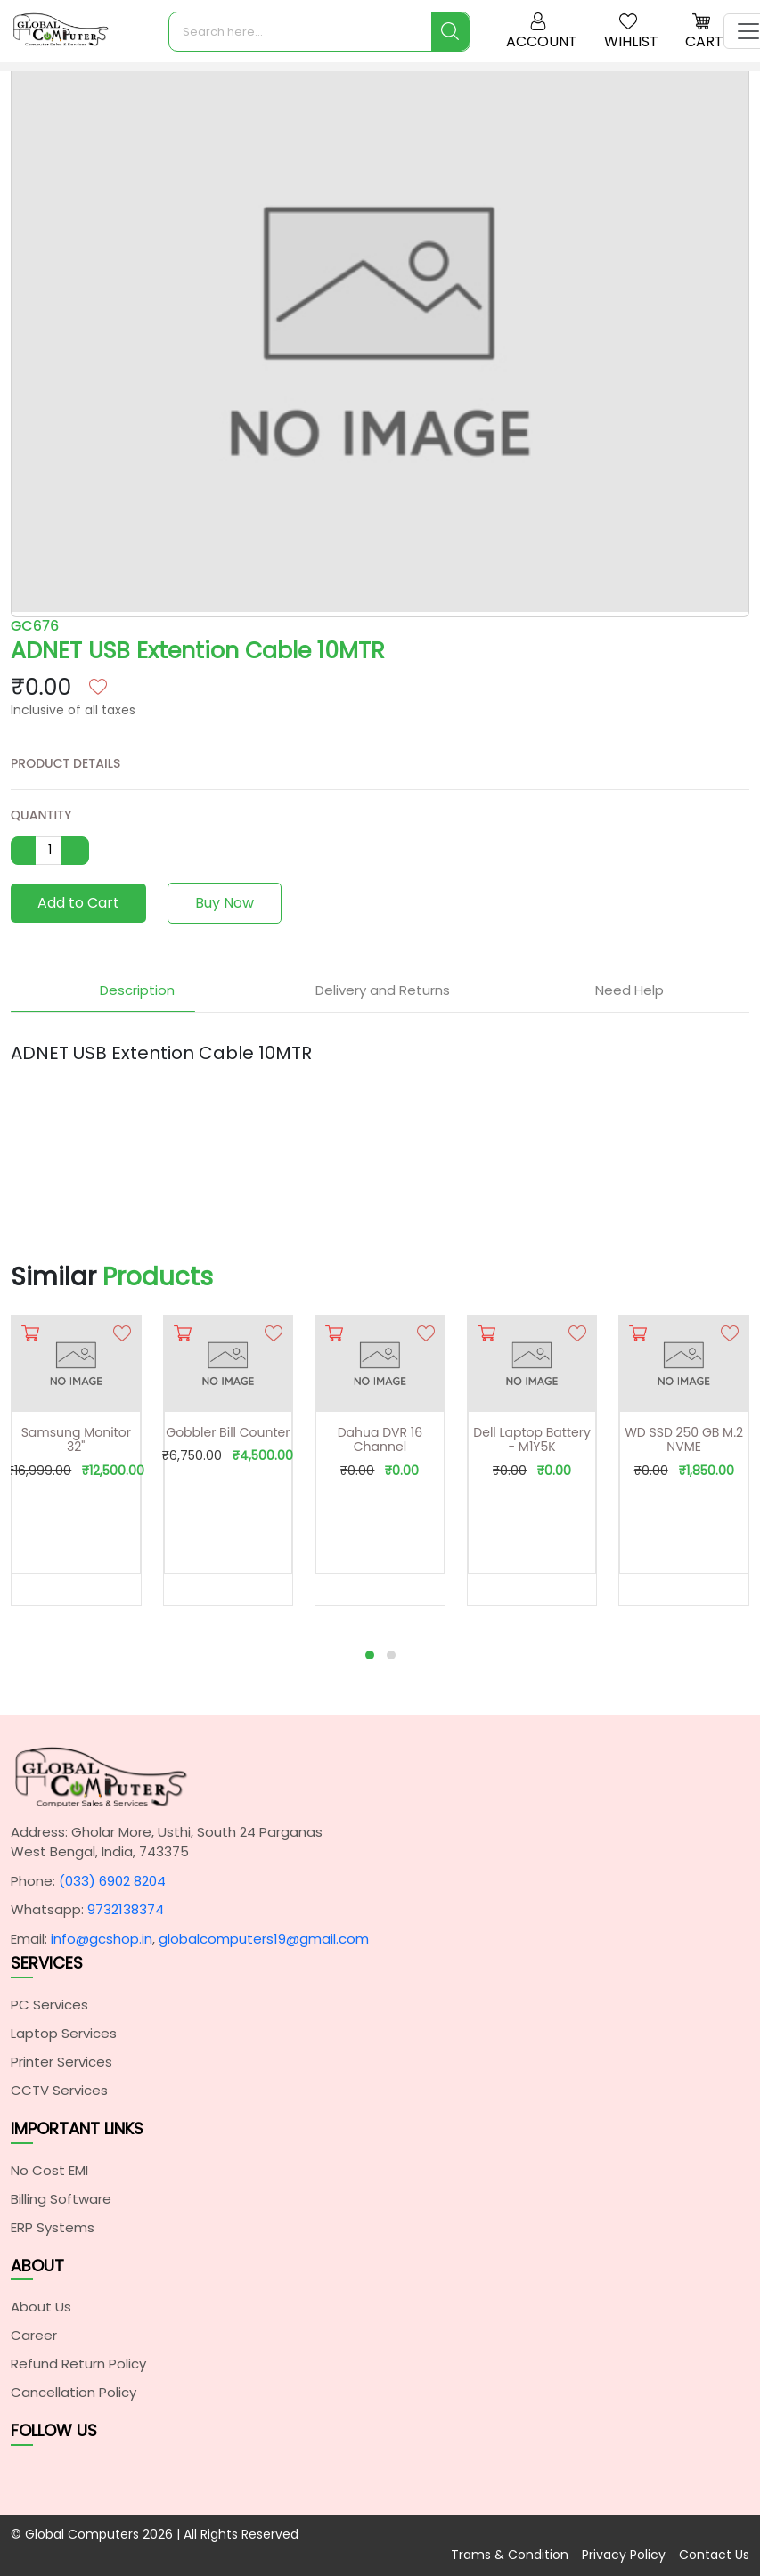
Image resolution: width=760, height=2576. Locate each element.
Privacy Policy (624, 2555)
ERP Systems (52, 2227)
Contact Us (714, 2555)
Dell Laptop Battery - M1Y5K (531, 1439)
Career (34, 2335)
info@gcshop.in (101, 1938)
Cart (704, 32)
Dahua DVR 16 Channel (380, 1439)
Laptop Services (64, 2033)
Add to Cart (78, 903)
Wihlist (631, 32)
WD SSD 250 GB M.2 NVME (684, 1439)
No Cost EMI (49, 2170)
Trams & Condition (509, 2555)
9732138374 (125, 1909)
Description (134, 990)
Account (541, 32)
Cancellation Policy (73, 2392)
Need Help (626, 990)
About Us (41, 2306)
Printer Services (61, 2061)
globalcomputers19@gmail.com (264, 1938)
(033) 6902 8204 (112, 1880)
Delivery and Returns (379, 990)
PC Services (49, 2004)
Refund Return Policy (78, 2363)
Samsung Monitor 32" (76, 1439)
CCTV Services (59, 2090)
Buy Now (224, 903)
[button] (369, 1655)
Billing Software (61, 2198)
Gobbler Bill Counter (228, 1432)
